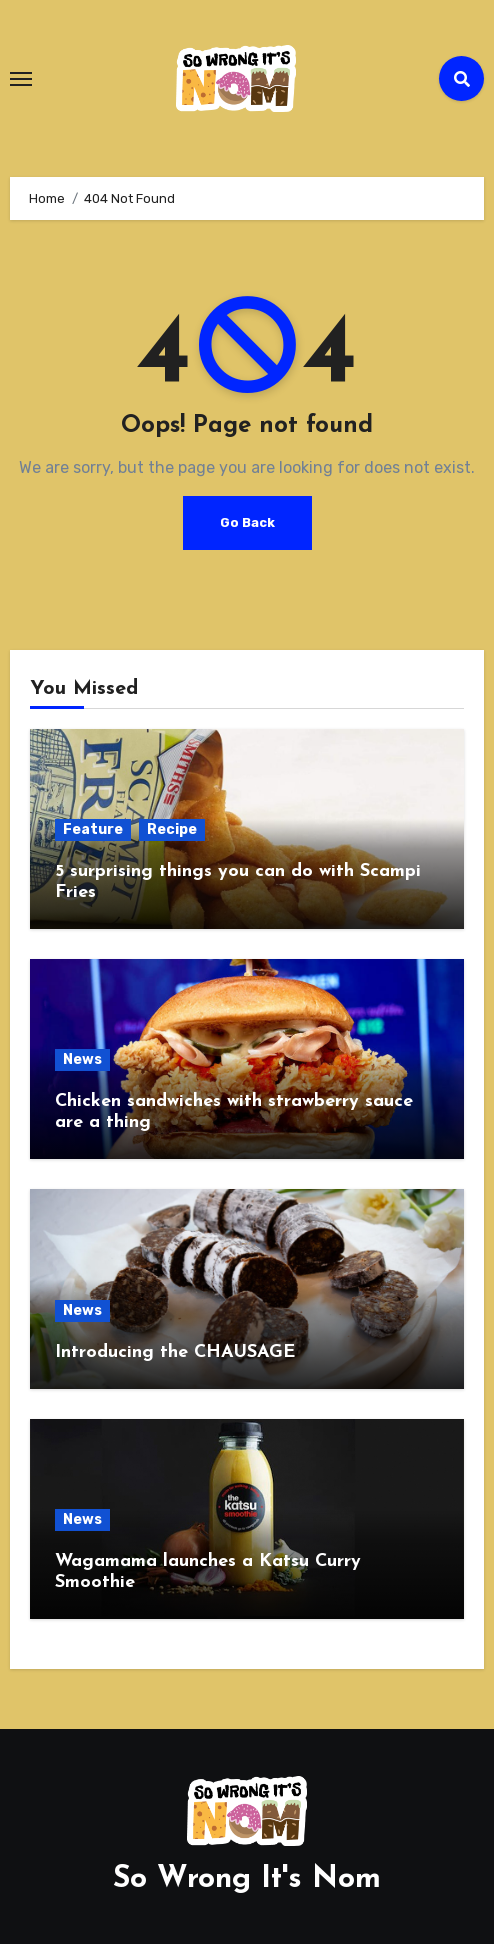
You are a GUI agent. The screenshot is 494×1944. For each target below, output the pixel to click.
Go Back (247, 522)
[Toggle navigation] (21, 79)
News (82, 1059)
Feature (93, 829)
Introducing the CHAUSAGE (175, 1352)
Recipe (172, 829)
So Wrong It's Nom (247, 1879)
